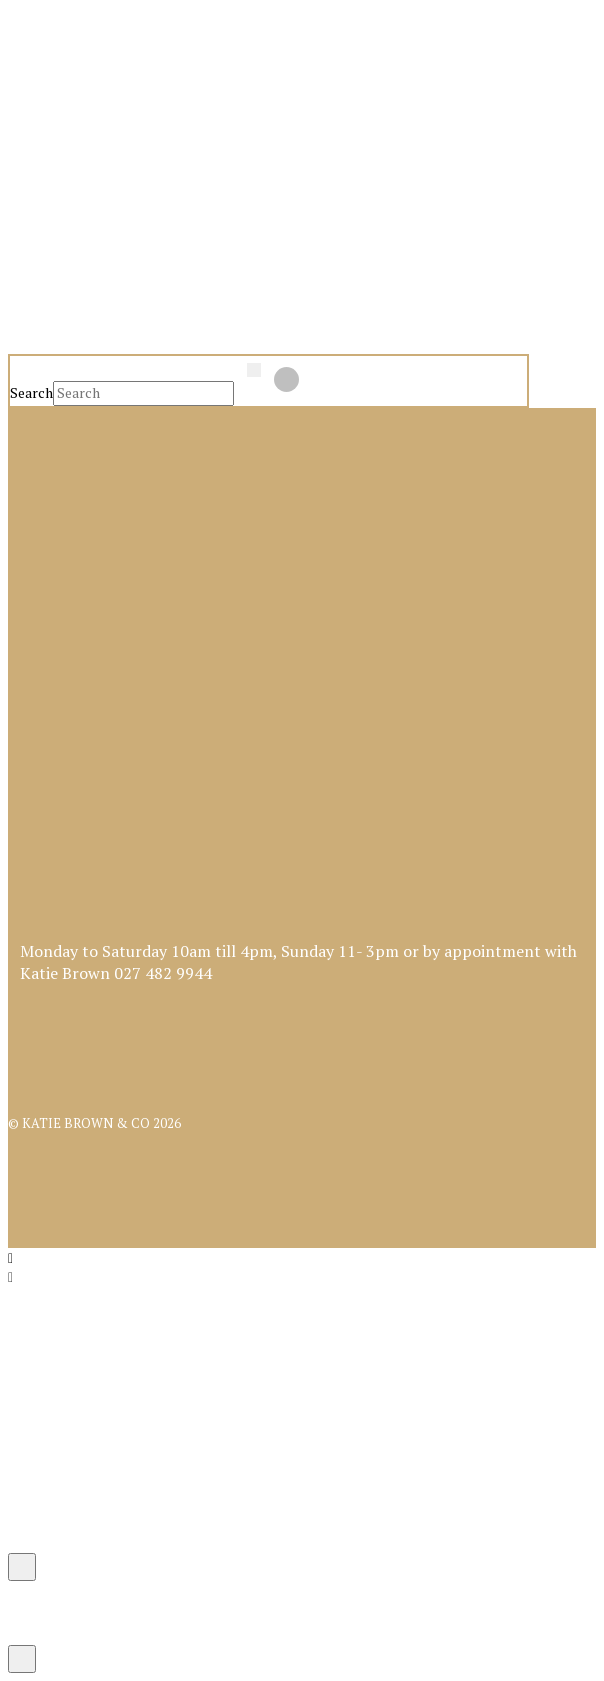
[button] (62, 113)
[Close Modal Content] (22, 1567)
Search (31, 392)
